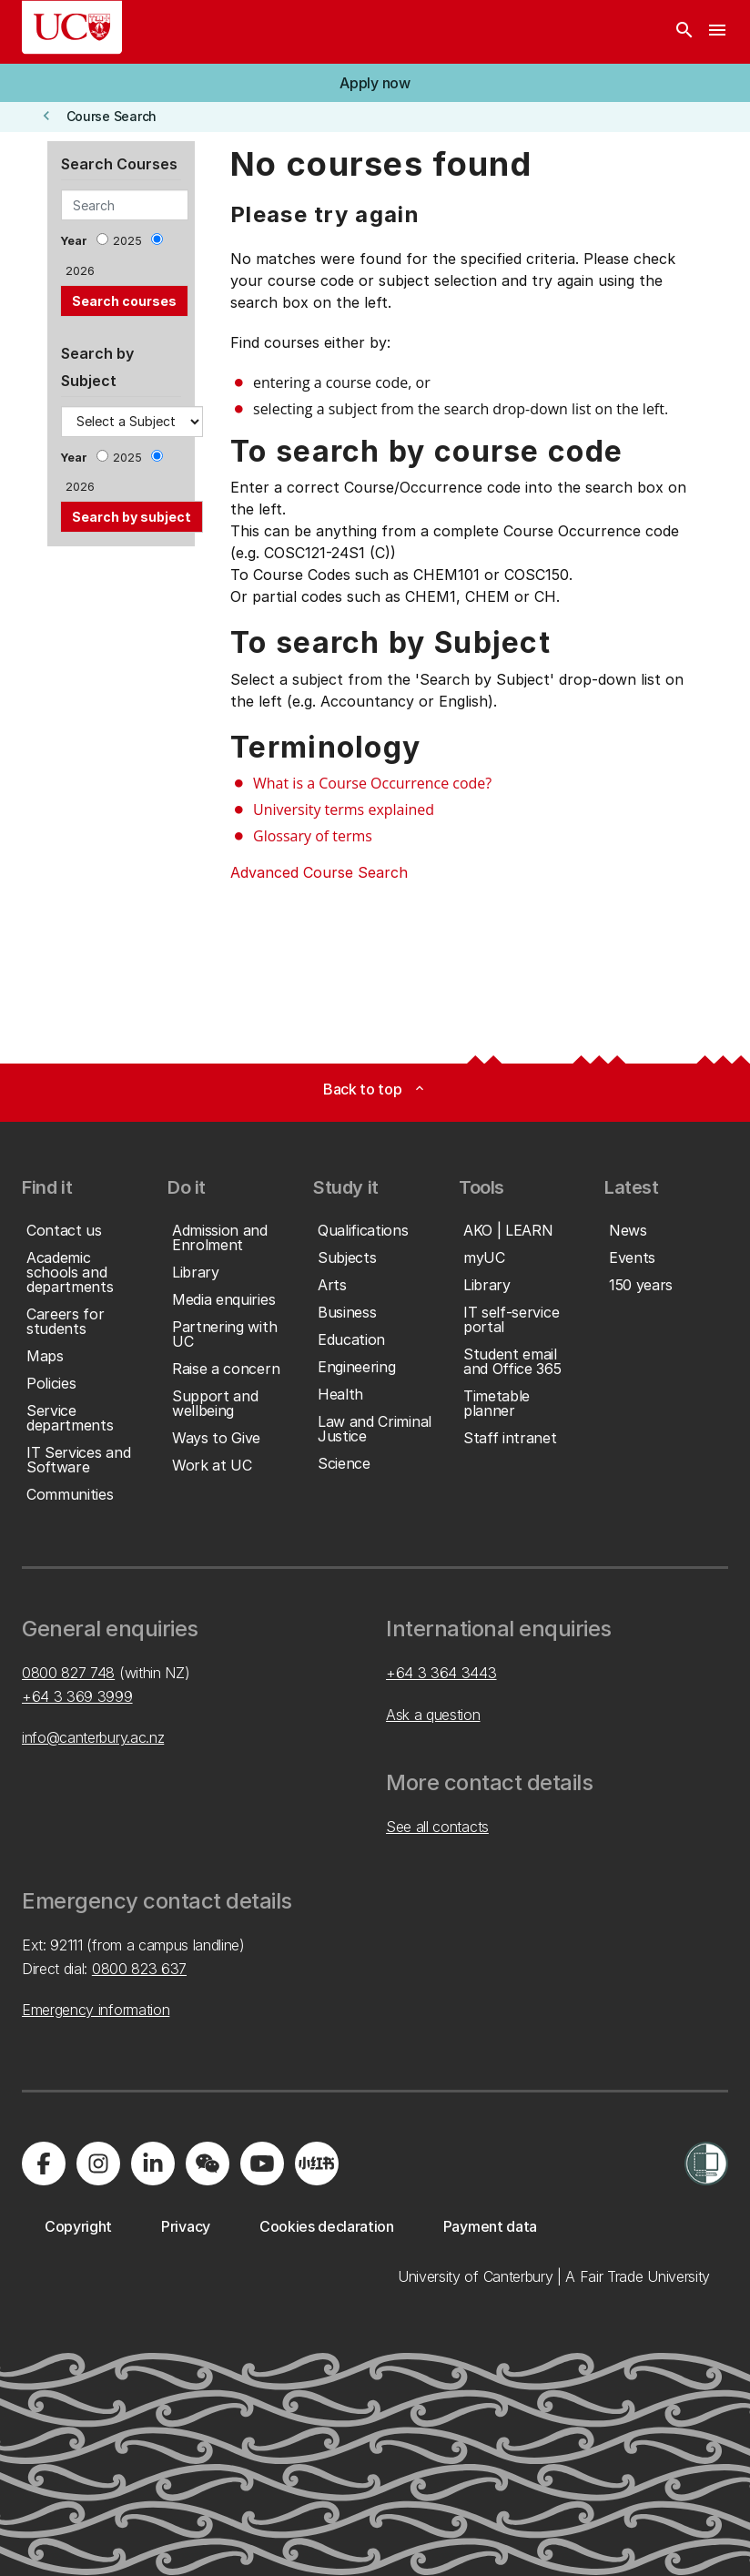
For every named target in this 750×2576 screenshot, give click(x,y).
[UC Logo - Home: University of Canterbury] (72, 27)
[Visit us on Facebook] (44, 2163)
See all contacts (437, 1826)
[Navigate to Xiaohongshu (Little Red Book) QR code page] (317, 2163)
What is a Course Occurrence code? (372, 783)
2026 (80, 271)
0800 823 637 (139, 1969)
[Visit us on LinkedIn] (153, 2163)
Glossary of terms (312, 836)
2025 (127, 241)
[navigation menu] (717, 32)
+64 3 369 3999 (77, 1696)
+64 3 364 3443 (441, 1673)
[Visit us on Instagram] (98, 2163)
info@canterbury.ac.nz (93, 1737)
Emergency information (95, 2010)
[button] (375, 83)
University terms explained (343, 809)
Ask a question (433, 1714)
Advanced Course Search (319, 872)
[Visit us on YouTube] (262, 2163)
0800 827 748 (68, 1673)
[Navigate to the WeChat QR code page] (207, 2163)
